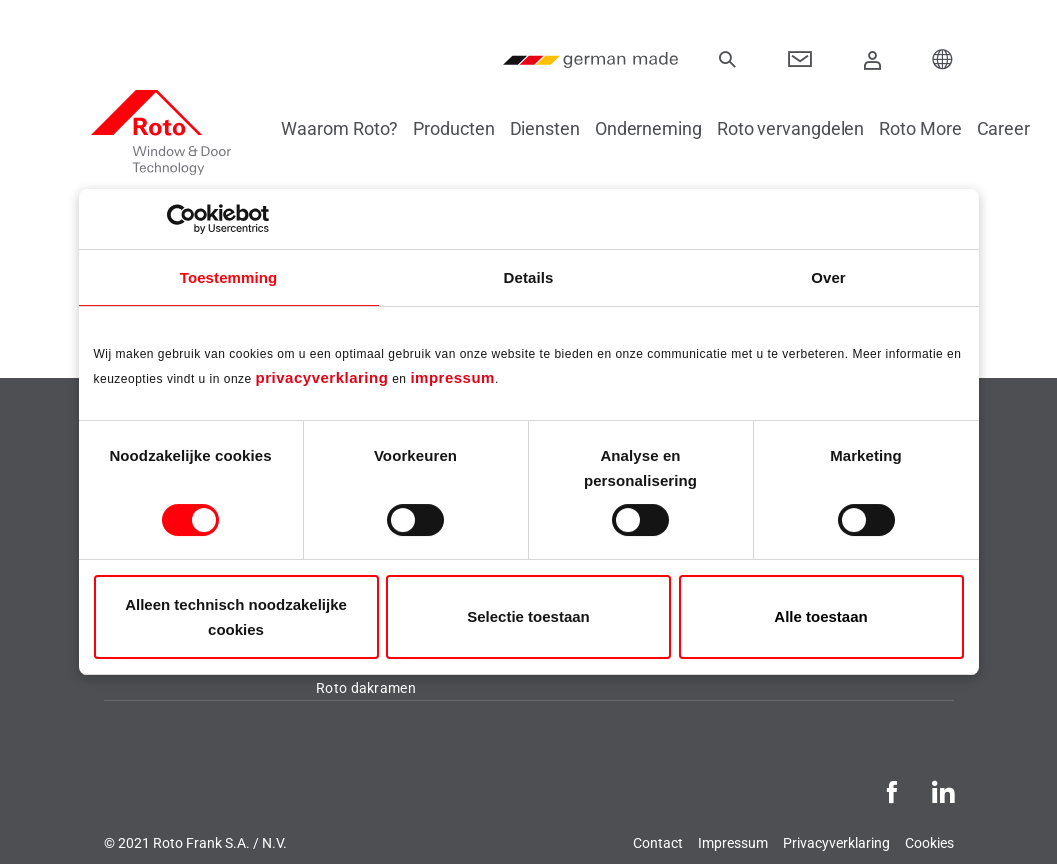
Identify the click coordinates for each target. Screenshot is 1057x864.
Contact (658, 843)
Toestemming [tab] (229, 277)
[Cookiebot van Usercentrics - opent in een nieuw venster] (181, 219)
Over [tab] (828, 277)
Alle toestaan (820, 616)
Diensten (557, 128)
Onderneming (660, 128)
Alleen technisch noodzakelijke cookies (236, 617)
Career (1015, 128)
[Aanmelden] (872, 60)
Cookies (929, 843)
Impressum (733, 843)
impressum (452, 377)
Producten (465, 128)
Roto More (932, 128)
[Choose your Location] (943, 60)
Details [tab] (529, 277)
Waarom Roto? (352, 128)
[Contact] (800, 60)
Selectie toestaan (528, 616)
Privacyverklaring (836, 843)
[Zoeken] (728, 60)
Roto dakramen (366, 688)
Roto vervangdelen (802, 128)
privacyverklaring (322, 377)
